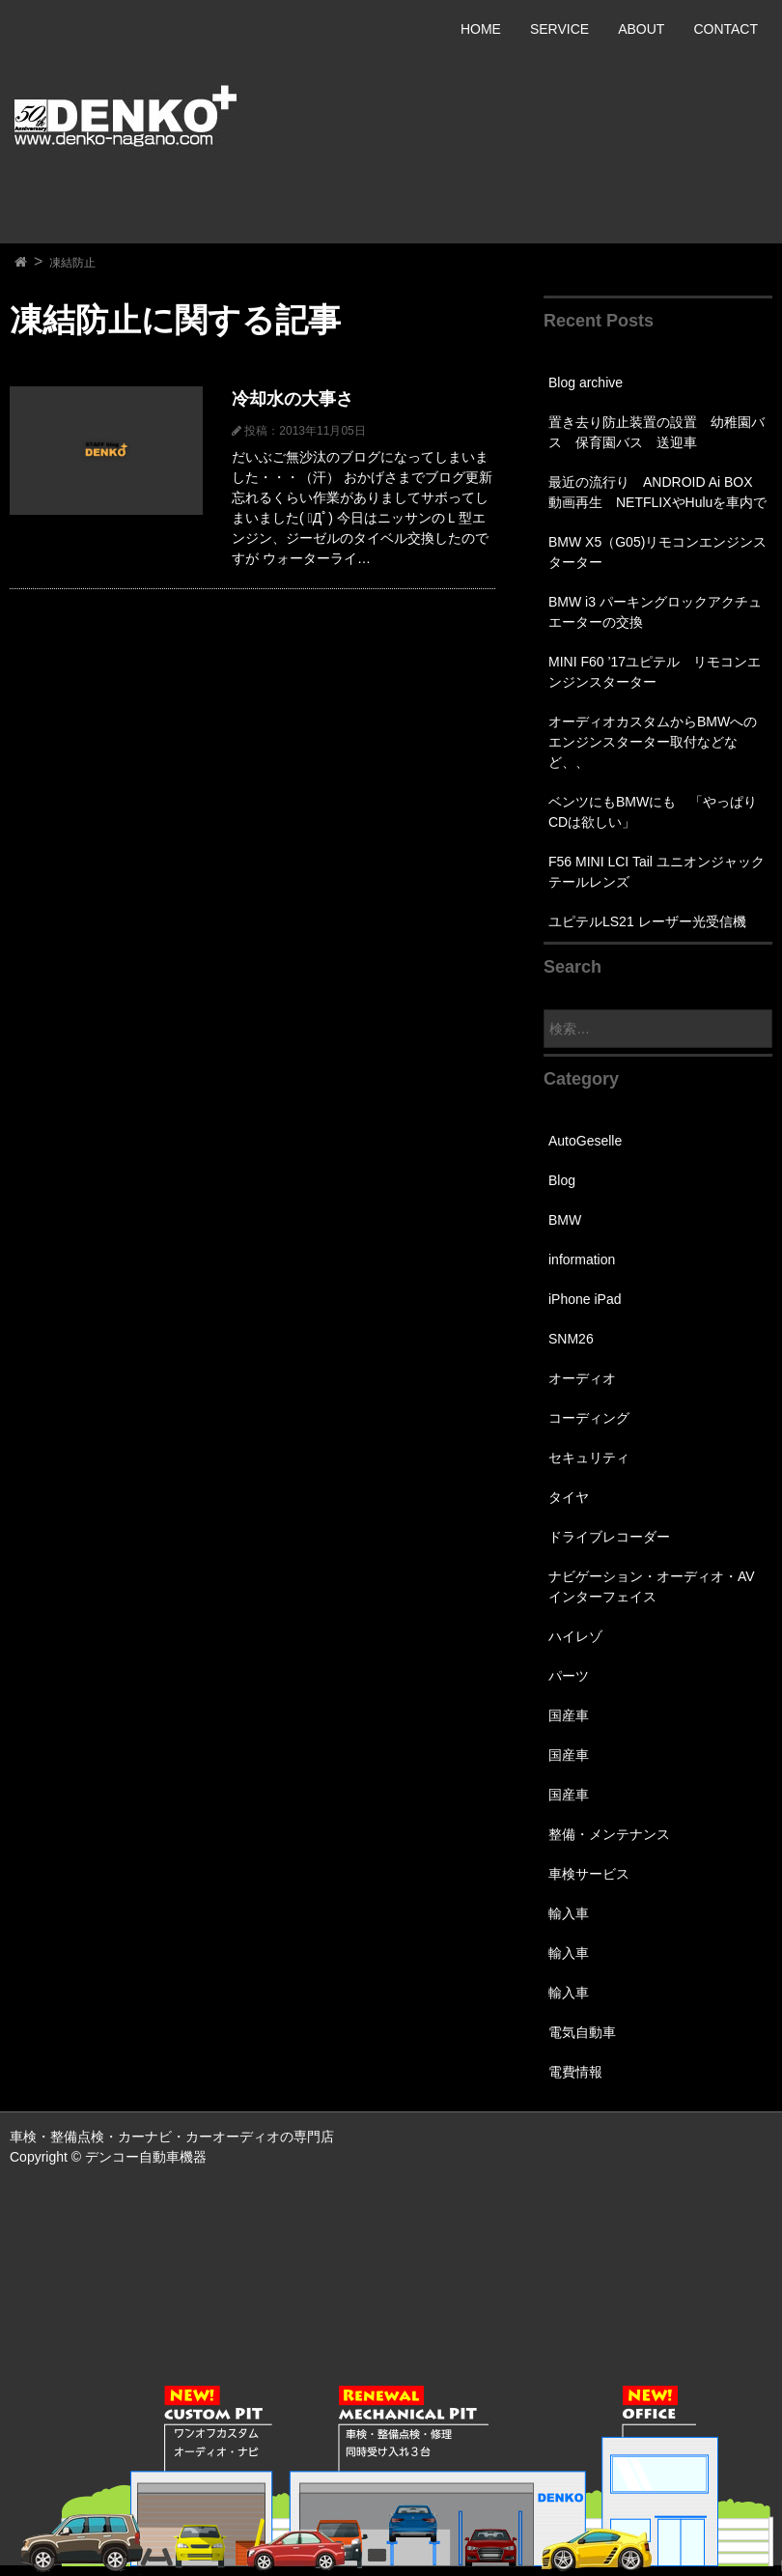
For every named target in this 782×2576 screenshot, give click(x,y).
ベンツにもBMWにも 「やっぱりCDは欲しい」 (652, 812)
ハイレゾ (575, 1636)
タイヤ (568, 1497)
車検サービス (588, 1874)
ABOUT (641, 29)
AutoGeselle (585, 1140)
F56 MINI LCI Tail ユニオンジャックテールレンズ (656, 872)
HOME (481, 29)
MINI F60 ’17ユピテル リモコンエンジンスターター (654, 672)
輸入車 (568, 1913)
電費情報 (575, 2072)
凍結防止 (72, 262)
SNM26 (571, 1338)
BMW (564, 1220)
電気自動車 (582, 2032)
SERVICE (559, 29)
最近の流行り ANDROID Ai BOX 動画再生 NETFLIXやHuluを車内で (657, 492)
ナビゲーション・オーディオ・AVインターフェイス (651, 1586)
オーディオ (582, 1378)
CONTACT (725, 29)
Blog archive (585, 382)
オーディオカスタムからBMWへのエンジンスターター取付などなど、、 (652, 742)
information (581, 1259)
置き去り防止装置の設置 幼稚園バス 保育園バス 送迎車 (656, 432)
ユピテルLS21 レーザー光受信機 (647, 921)
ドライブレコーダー (609, 1536)
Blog (561, 1180)
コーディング (588, 1418)
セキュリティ (588, 1457)
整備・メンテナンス (609, 1834)
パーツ (568, 1676)
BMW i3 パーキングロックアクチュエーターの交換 (655, 612)
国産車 (568, 1715)
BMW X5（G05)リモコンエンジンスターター (657, 552)
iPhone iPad (585, 1299)
